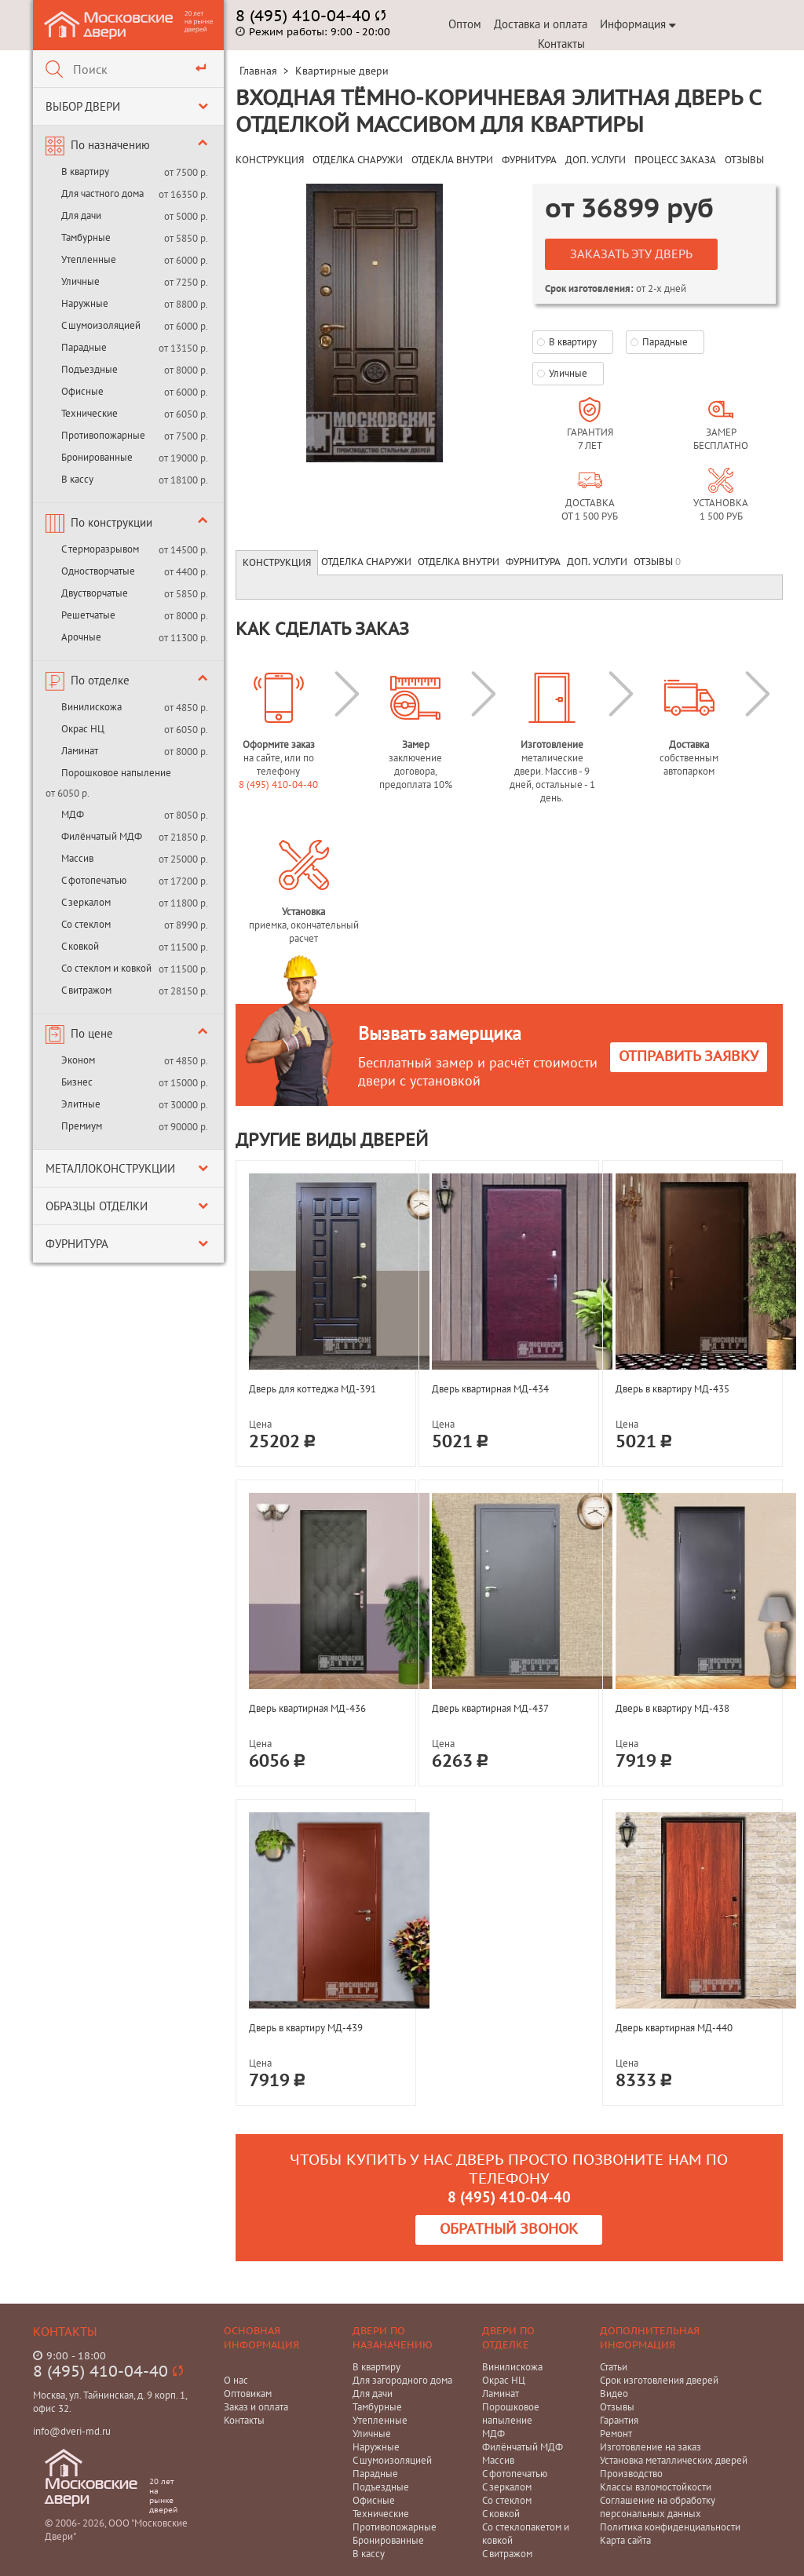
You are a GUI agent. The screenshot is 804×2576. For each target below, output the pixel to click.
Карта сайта (625, 2540)
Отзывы (617, 2407)
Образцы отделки (97, 1206)
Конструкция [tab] (277, 562)
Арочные (81, 637)
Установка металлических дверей (673, 2460)
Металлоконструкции (110, 1168)
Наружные (84, 303)
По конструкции (111, 522)
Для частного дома (102, 193)
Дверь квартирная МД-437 (490, 1708)
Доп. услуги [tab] (597, 561)
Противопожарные (103, 435)
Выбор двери (83, 106)
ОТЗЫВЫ (744, 160)
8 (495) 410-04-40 (278, 784)
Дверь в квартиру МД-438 (672, 1708)
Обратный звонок (509, 2229)
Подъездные (89, 369)
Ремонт (616, 2433)
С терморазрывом (100, 549)
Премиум (81, 1126)
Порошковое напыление (116, 772)
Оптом (464, 23)
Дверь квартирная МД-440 (674, 2027)
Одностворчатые (98, 571)
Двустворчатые (94, 593)
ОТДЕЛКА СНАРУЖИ (357, 160)
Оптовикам (248, 2393)
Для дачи (81, 215)
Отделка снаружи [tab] (366, 561)
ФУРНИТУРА (529, 160)
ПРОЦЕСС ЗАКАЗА (675, 160)
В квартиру (85, 171)
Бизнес (77, 1082)
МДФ (72, 814)
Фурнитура (77, 1243)
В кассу (77, 479)
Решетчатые (88, 615)
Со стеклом (86, 924)
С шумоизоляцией (101, 325)
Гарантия (619, 2420)
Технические (89, 413)
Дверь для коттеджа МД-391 (312, 1389)
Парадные (84, 347)
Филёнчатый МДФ (101, 836)
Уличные (80, 281)
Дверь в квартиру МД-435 (672, 1389)
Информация (638, 23)
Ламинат (79, 750)
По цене (92, 1033)
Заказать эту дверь (631, 254)
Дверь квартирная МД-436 (307, 1708)
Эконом (78, 1060)
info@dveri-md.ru (72, 2431)
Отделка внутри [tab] (458, 561)
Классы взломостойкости (655, 2487)
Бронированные (97, 457)
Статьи (613, 2366)
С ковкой (80, 946)
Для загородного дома (402, 2380)
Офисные (82, 391)
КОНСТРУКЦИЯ (270, 160)
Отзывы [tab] (657, 561)
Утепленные (88, 259)
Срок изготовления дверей (659, 2380)
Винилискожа (91, 706)
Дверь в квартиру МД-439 (306, 2027)
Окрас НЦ (82, 728)
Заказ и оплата (256, 2407)
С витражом (86, 990)
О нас (236, 2380)
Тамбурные (86, 237)
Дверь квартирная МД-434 (490, 1389)
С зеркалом (86, 902)
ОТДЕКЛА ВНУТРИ (452, 160)
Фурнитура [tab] (533, 561)
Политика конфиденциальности (670, 2527)
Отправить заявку (688, 1057)
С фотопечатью (93, 880)
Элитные (80, 1104)
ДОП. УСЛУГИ (595, 160)
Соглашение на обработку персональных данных (657, 2507)
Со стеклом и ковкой (106, 968)
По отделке (100, 680)
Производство (631, 2473)
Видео (614, 2393)
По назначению (110, 144)
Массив (77, 858)
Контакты (561, 43)
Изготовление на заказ (650, 2447)
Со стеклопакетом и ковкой (525, 2533)
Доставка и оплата (540, 23)
